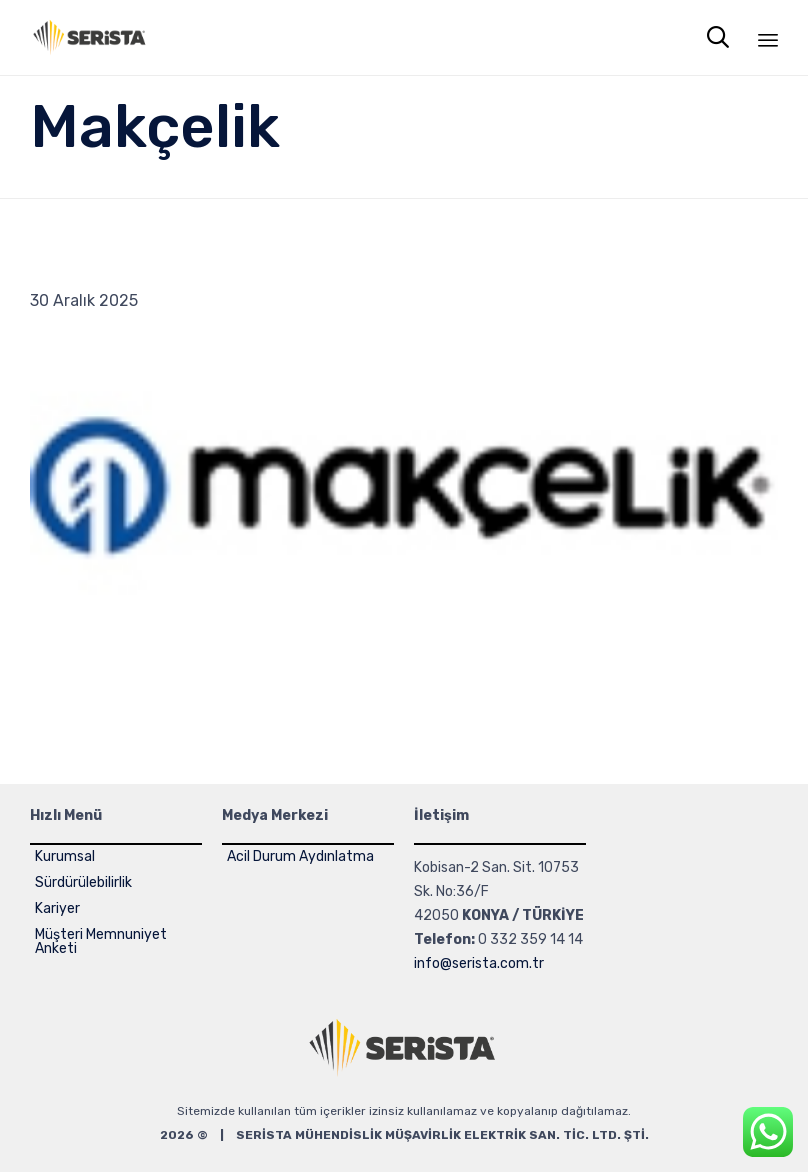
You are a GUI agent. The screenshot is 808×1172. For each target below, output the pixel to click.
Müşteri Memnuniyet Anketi (101, 941)
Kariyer (57, 908)
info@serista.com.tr (479, 963)
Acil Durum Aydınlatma (300, 856)
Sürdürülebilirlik (83, 882)
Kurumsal (65, 856)
